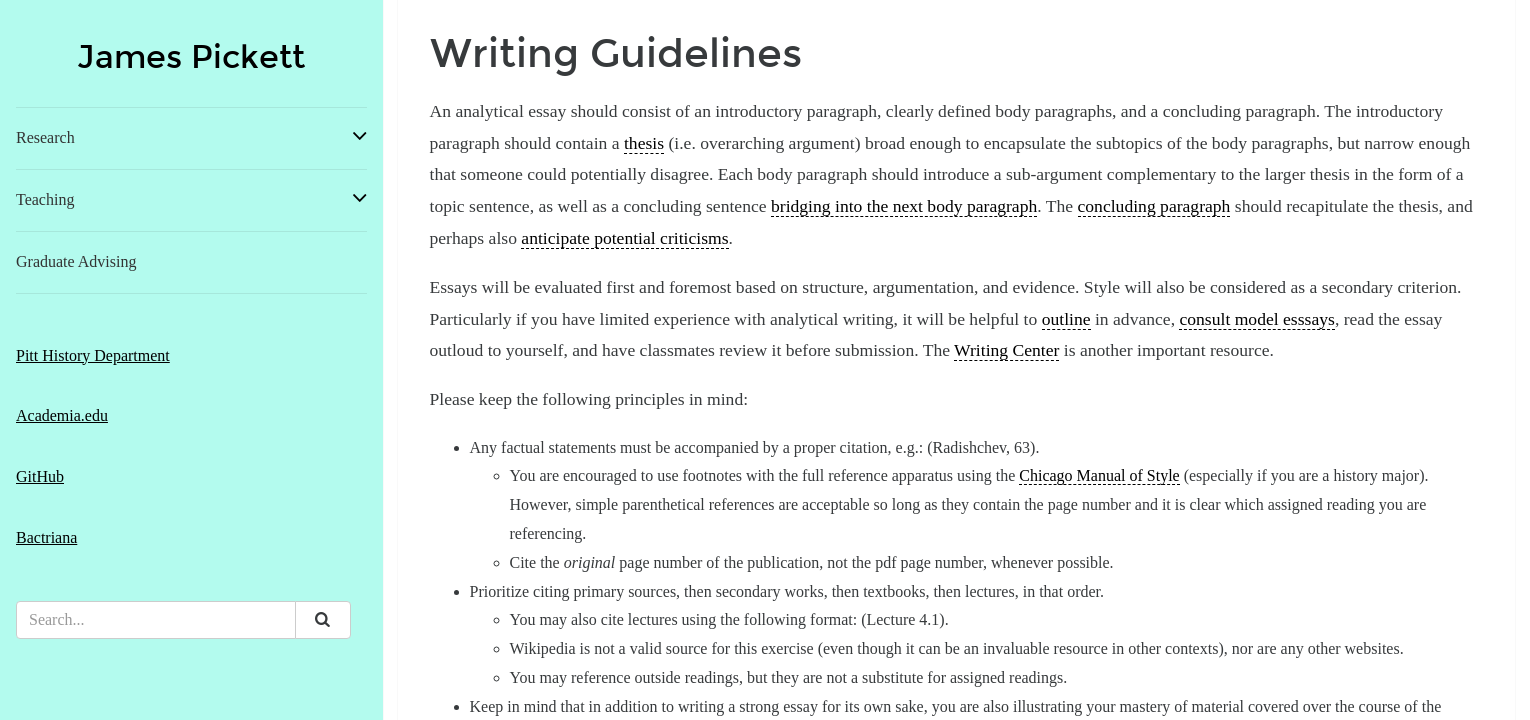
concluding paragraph (1154, 206)
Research (45, 137)
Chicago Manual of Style (1099, 475)
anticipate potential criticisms (624, 238)
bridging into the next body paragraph (904, 206)
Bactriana (46, 537)
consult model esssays (1256, 319)
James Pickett (191, 57)
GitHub (40, 476)
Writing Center (1006, 350)
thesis (644, 143)
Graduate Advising (76, 261)
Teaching (45, 199)
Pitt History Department (93, 355)
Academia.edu (62, 415)
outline (1066, 319)
